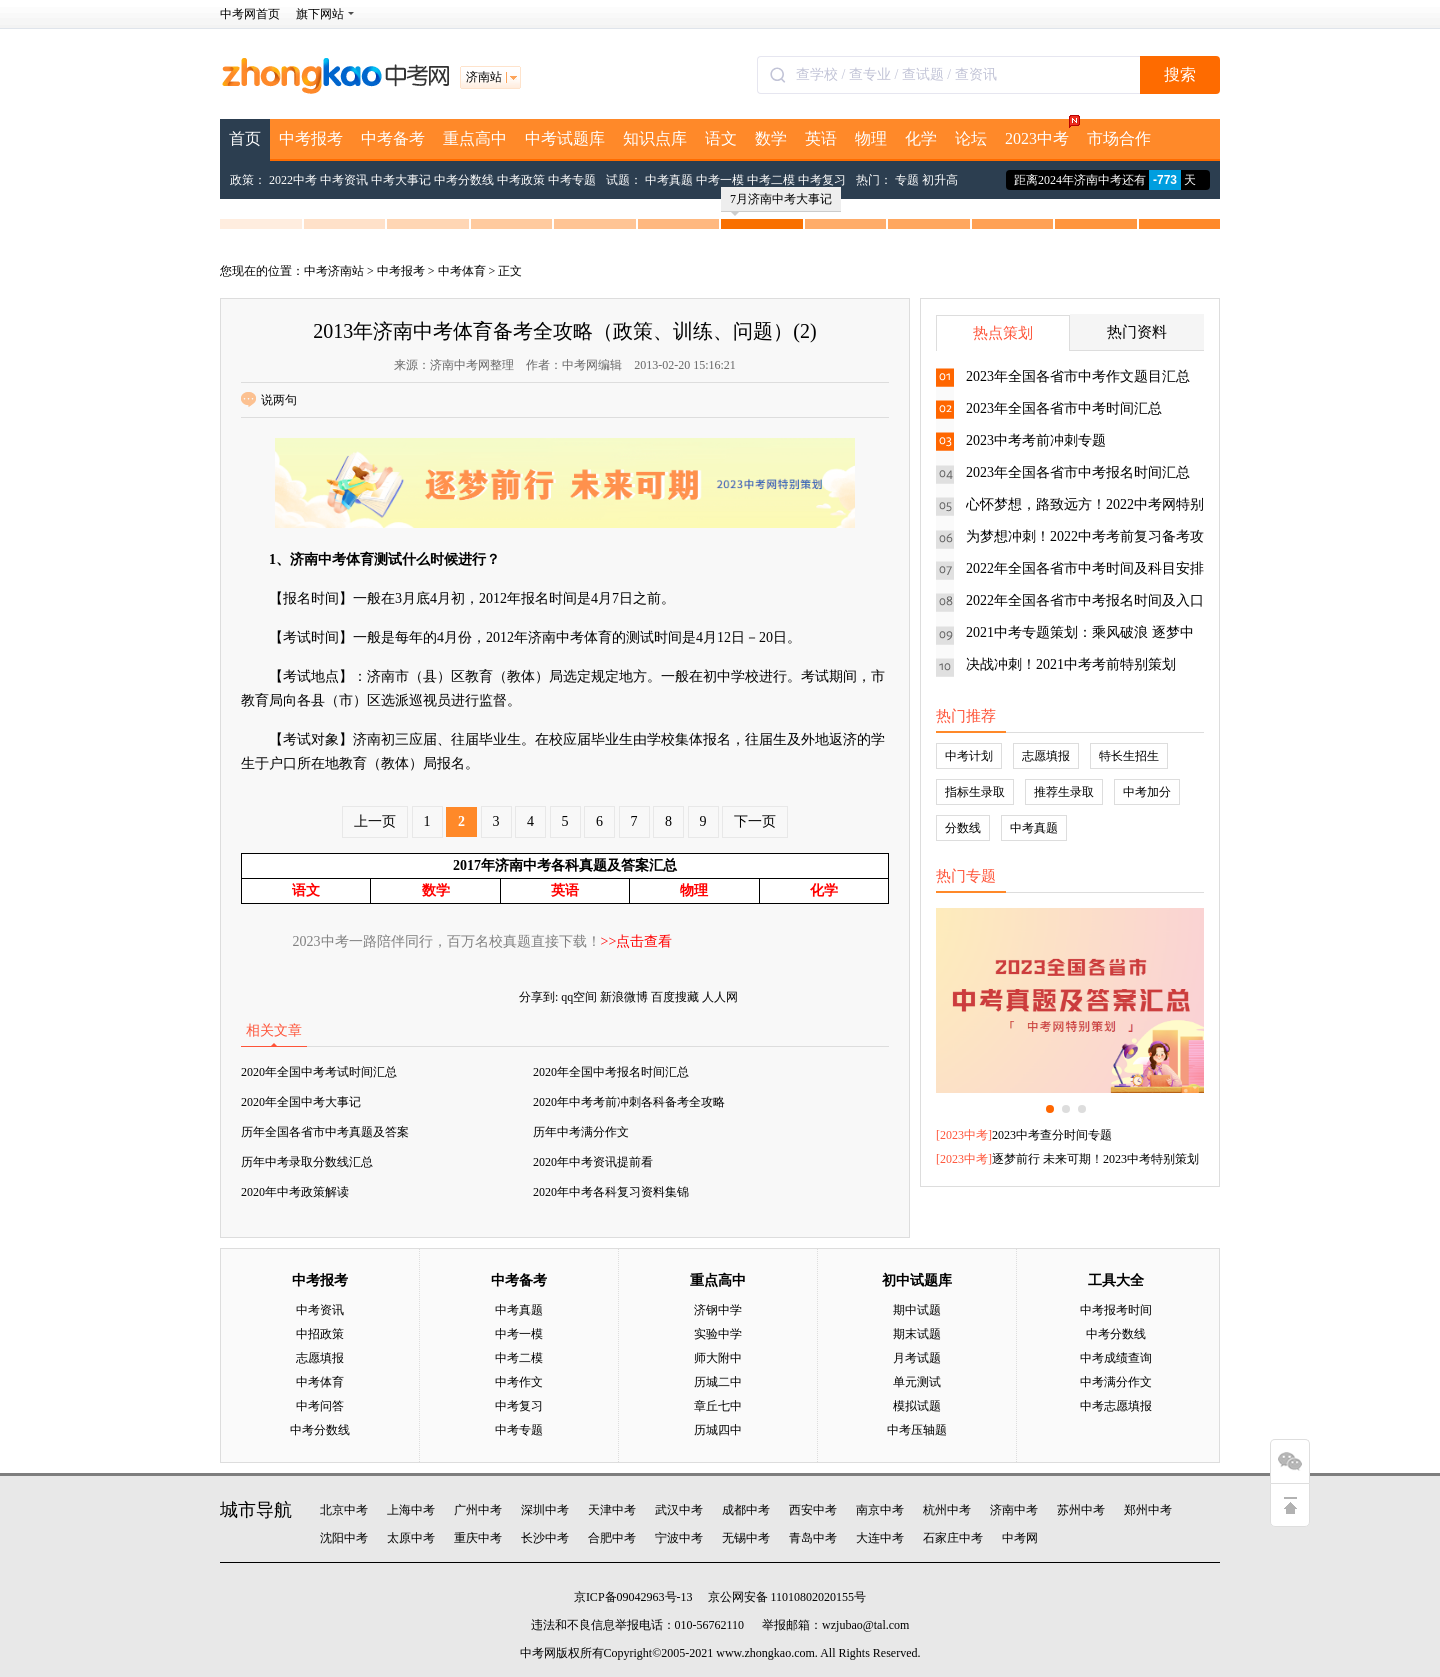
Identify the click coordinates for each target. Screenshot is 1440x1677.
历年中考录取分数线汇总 (307, 1162)
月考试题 (917, 1358)
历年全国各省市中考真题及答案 (325, 1132)
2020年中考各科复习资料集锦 (611, 1192)
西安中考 (813, 1510)
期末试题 (917, 1334)
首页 (245, 138)
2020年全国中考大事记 (301, 1102)
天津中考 (612, 1510)
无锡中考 (746, 1538)
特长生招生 (1129, 756)
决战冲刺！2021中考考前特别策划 (1071, 664)
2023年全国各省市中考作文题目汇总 (1078, 376)
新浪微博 (624, 997)
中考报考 (311, 138)
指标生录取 (975, 792)
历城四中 (718, 1430)
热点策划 (1003, 333)
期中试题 (917, 1310)
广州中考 (478, 1510)
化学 (921, 138)
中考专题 (572, 180)
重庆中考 (478, 1538)
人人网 (720, 997)
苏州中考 (1081, 1510)
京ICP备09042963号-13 (633, 1597)
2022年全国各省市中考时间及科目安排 (1085, 568)
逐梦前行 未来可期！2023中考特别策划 (1095, 1159)
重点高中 (475, 138)
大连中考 (880, 1538)
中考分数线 (464, 180)
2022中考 (293, 180)
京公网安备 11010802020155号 (787, 1597)
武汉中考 (679, 1510)
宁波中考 (679, 1538)
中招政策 (320, 1334)
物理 (871, 138)
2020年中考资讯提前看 (593, 1162)
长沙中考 (545, 1538)
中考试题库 (565, 138)
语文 (721, 138)
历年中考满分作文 (581, 1132)
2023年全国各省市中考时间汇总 (1064, 408)
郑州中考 (1148, 1510)
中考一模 (720, 180)
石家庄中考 (953, 1538)
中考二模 (771, 180)
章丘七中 (718, 1406)
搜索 (1180, 74)
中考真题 (669, 180)
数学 (771, 138)
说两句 (269, 400)
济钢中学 (718, 1310)
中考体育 (462, 271)
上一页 (375, 821)
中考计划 (969, 756)
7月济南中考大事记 (781, 202)
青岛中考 (813, 1538)
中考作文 (519, 1382)
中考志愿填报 (1116, 1406)
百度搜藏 (675, 997)
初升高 (940, 180)
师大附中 (718, 1358)
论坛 (971, 138)
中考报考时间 (1116, 1310)
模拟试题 (917, 1406)
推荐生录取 (1064, 792)
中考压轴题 (917, 1430)
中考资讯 (344, 180)
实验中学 (718, 1334)
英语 (821, 138)
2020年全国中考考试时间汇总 (319, 1072)
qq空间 (579, 997)
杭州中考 (947, 1510)
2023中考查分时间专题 (1052, 1135)
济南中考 (1014, 1510)
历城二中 (718, 1382)
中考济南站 (334, 271)
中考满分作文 (1116, 1382)
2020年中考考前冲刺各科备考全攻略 (629, 1102)
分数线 (963, 828)
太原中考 (411, 1538)
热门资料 (1137, 332)
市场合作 (1119, 138)
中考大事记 (401, 180)
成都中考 (746, 1510)
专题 (907, 180)
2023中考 (1041, 133)
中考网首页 (250, 14)
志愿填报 (1046, 756)
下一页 (755, 821)
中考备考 (393, 138)
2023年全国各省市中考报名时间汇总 (1078, 472)
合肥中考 (612, 1538)
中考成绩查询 (1116, 1358)
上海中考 (411, 1510)
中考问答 (320, 1406)
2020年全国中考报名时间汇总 (611, 1072)
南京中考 (880, 1510)
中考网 (1020, 1538)
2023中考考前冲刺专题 (1036, 440)
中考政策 (521, 180)
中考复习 (822, 180)
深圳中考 (545, 1510)
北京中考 (344, 1510)
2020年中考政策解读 (295, 1192)
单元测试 (917, 1382)
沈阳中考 (344, 1538)
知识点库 (655, 138)
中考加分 (1147, 792)
